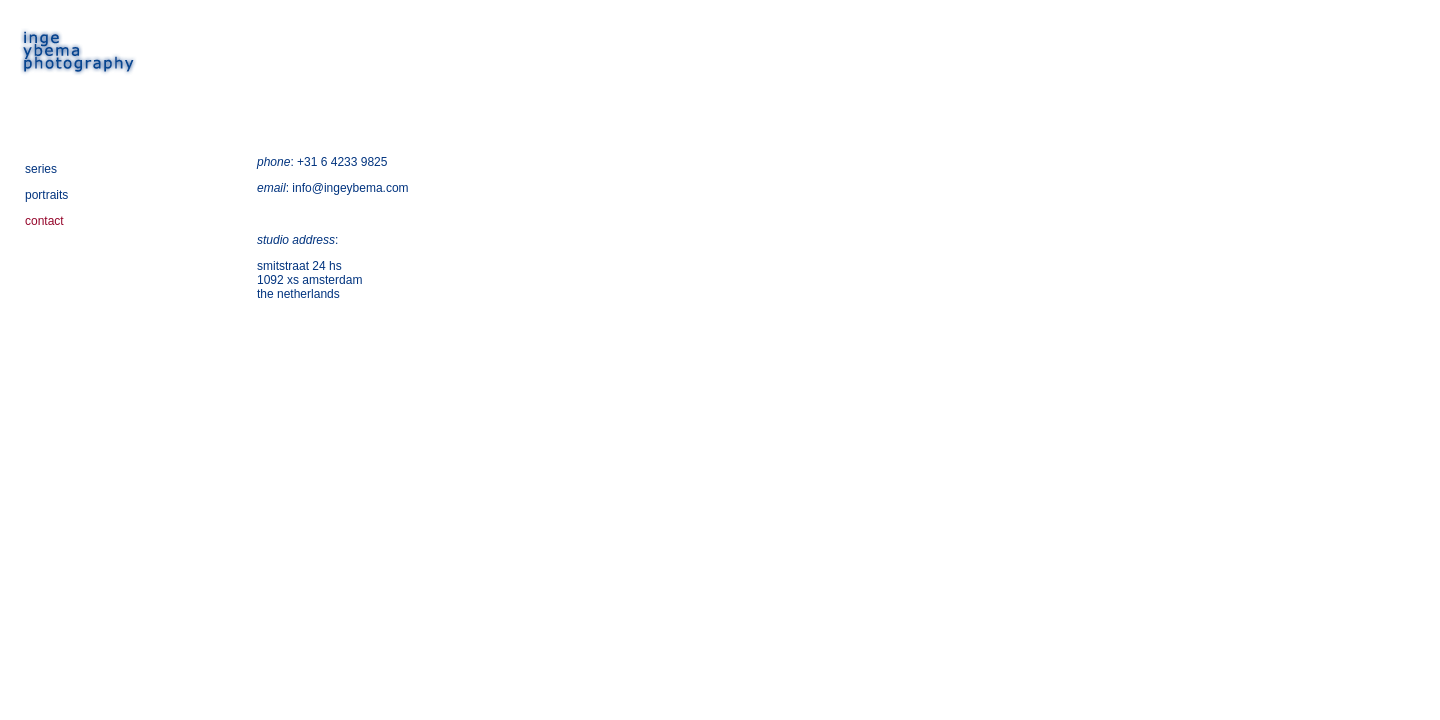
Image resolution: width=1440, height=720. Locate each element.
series (41, 169)
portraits (46, 195)
